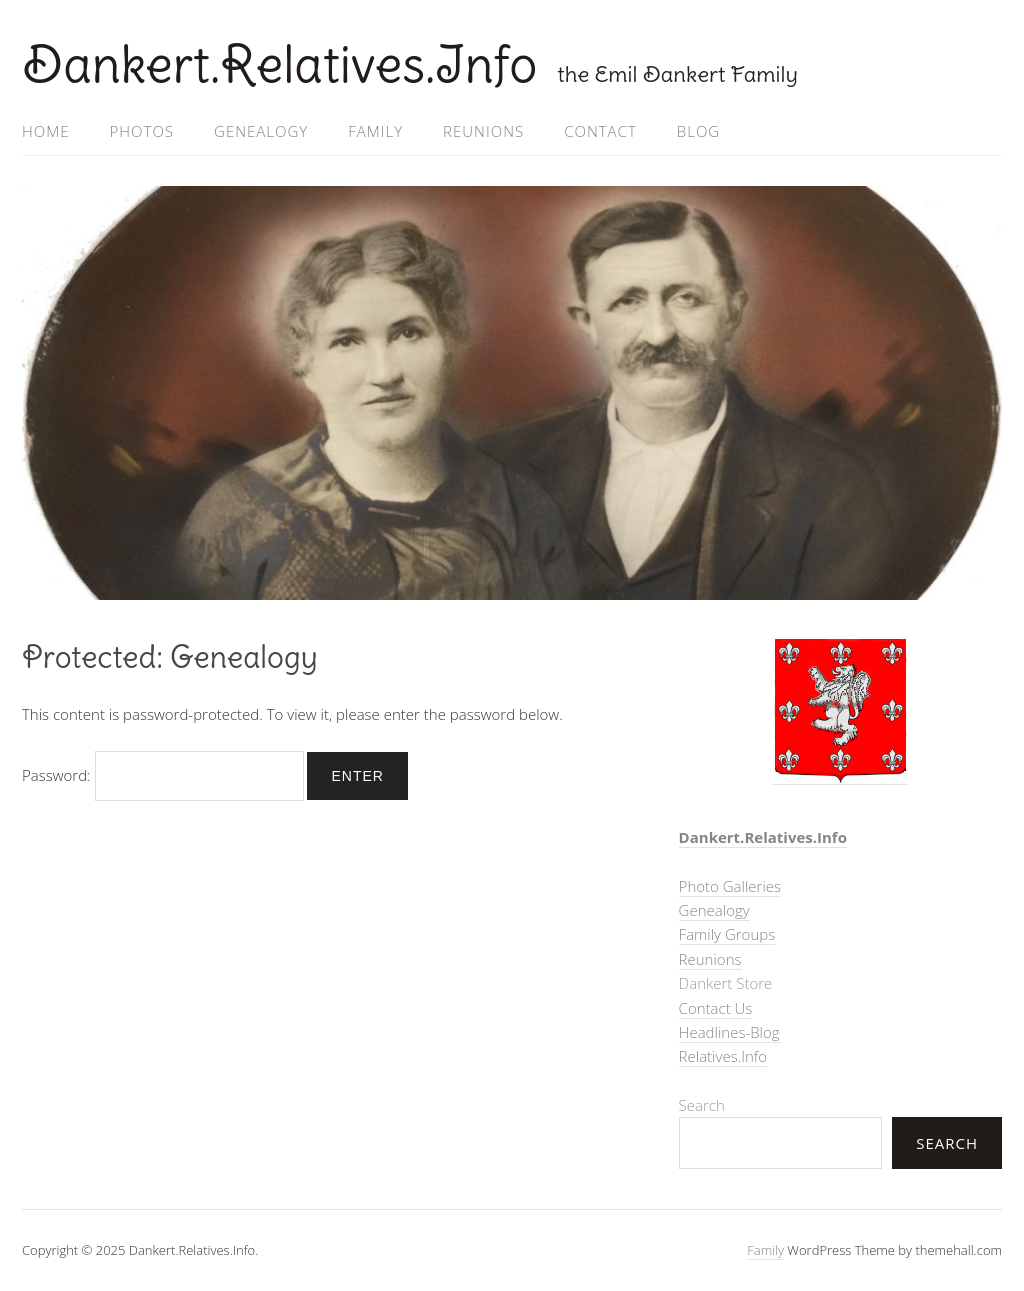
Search (702, 1105)
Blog (698, 131)
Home (45, 131)
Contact (600, 131)
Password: (163, 775)
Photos (141, 131)
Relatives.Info (723, 1056)
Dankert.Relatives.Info (279, 64)
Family (375, 131)
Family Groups (727, 934)
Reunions (483, 131)
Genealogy (261, 131)
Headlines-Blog (729, 1032)
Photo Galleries (730, 886)
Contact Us (716, 1008)
